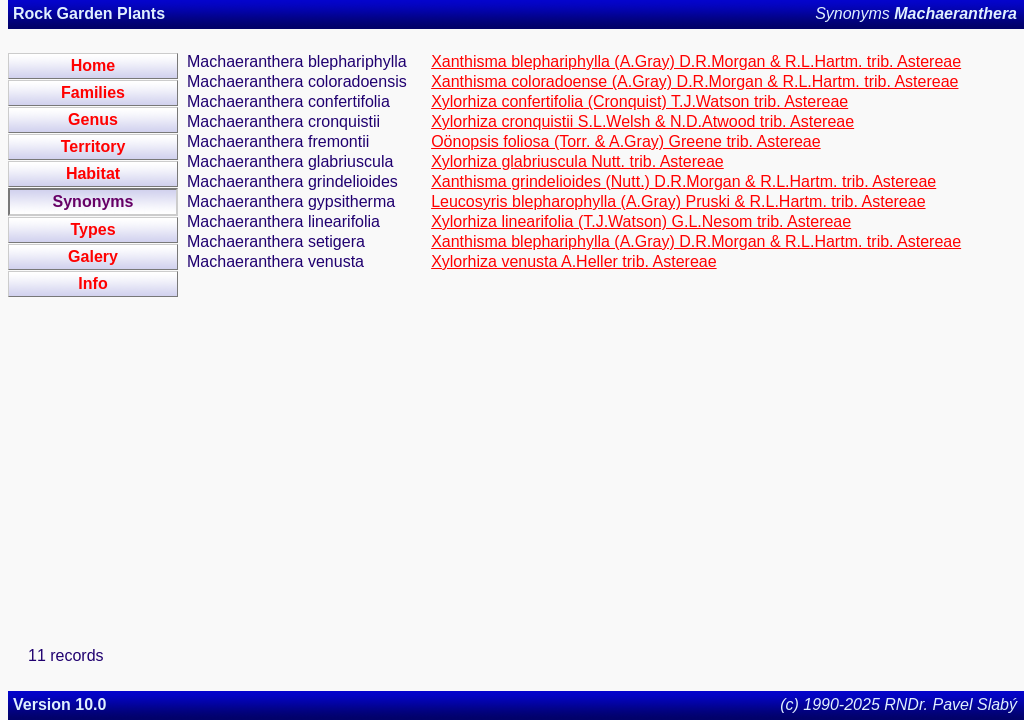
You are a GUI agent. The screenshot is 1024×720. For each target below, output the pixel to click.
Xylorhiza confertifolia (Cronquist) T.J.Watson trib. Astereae (639, 101)
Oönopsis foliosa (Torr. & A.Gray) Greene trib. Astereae (626, 141)
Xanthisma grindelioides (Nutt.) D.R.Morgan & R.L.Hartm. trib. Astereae (683, 181)
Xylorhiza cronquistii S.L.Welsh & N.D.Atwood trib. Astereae (642, 121)
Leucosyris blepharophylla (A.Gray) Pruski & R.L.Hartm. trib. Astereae (678, 201)
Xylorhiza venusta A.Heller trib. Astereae (573, 261)
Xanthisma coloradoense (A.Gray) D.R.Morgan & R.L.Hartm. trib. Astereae (694, 81)
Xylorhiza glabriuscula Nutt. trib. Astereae (577, 161)
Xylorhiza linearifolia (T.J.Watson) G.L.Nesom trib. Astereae (641, 221)
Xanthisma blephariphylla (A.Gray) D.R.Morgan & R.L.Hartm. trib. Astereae (696, 61)
